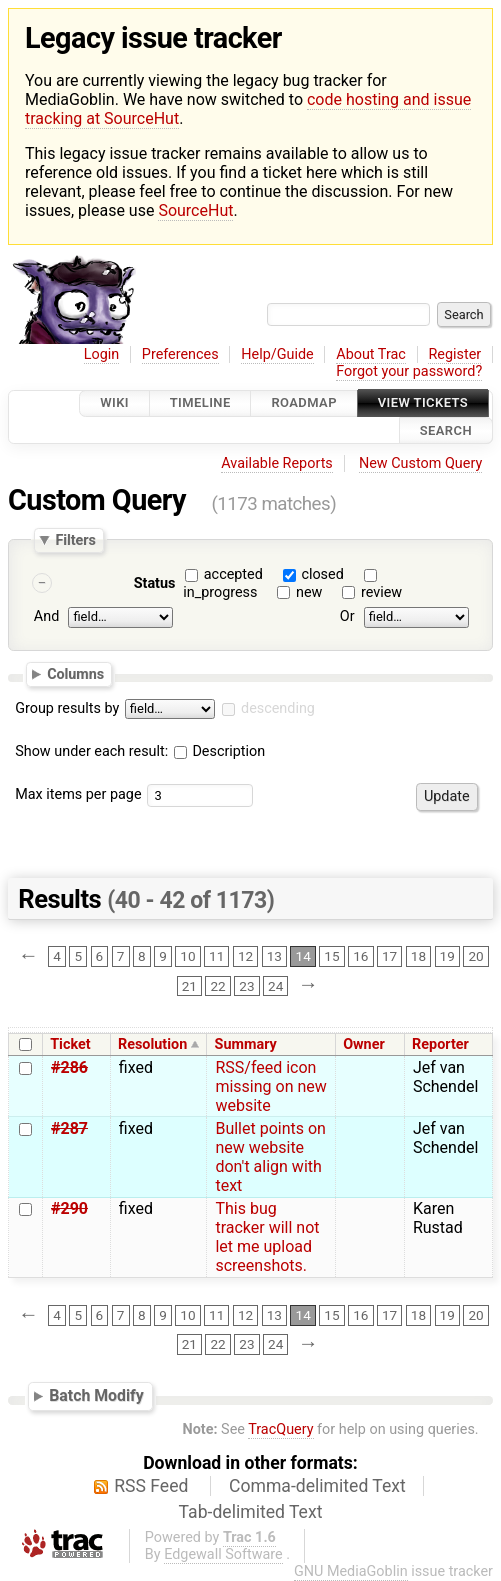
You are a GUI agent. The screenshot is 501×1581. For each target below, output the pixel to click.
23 (246, 986)
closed (322, 574)
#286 (69, 1067)
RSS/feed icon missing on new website (270, 1086)
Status (155, 583)
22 (217, 986)
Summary (246, 1044)
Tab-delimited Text (251, 1512)
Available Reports (277, 463)
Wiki (114, 403)
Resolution (152, 1044)
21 (189, 986)
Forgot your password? (409, 371)
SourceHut (195, 210)
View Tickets (423, 403)
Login (102, 354)
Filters (75, 539)
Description (219, 751)
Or (347, 616)
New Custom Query (420, 463)
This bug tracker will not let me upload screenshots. (267, 1237)
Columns (75, 674)
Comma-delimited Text (317, 1486)
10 (187, 957)
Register (454, 354)
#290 (69, 1208)
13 (274, 957)
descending (278, 708)
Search (446, 430)
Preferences (180, 354)
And (46, 616)
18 (418, 957)
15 (331, 957)
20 (475, 957)
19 (447, 957)
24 (275, 986)
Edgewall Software (223, 1554)
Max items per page (78, 794)
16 (360, 957)
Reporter (440, 1044)
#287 (69, 1128)
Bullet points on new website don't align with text (270, 1157)
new (309, 592)
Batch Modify (96, 1395)
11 (216, 957)
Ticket (70, 1044)
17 (389, 957)
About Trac (371, 354)
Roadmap (304, 403)
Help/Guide (277, 354)
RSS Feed (151, 1486)
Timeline (200, 403)
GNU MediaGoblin (351, 1571)
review (381, 592)
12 (245, 957)
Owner (364, 1044)
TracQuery (280, 1429)
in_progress (220, 592)
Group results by (67, 708)
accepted (233, 574)
